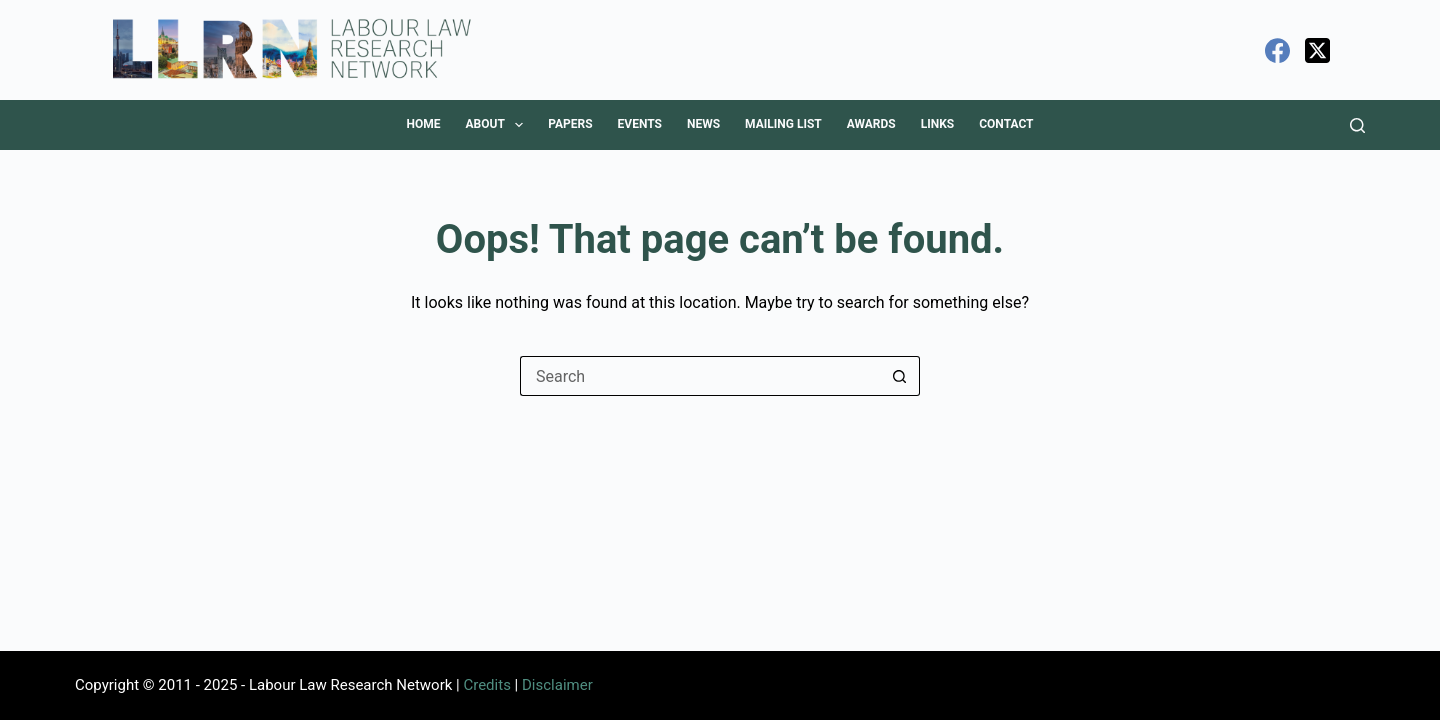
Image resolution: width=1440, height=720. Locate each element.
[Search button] (900, 376)
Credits (486, 685)
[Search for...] (700, 376)
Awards (871, 124)
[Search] (1357, 125)
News (703, 124)
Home (423, 124)
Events (640, 124)
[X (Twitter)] (1317, 50)
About (498, 125)
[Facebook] (1277, 50)
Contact (1006, 124)
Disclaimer (557, 685)
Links (938, 124)
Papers (570, 124)
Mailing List (783, 124)
